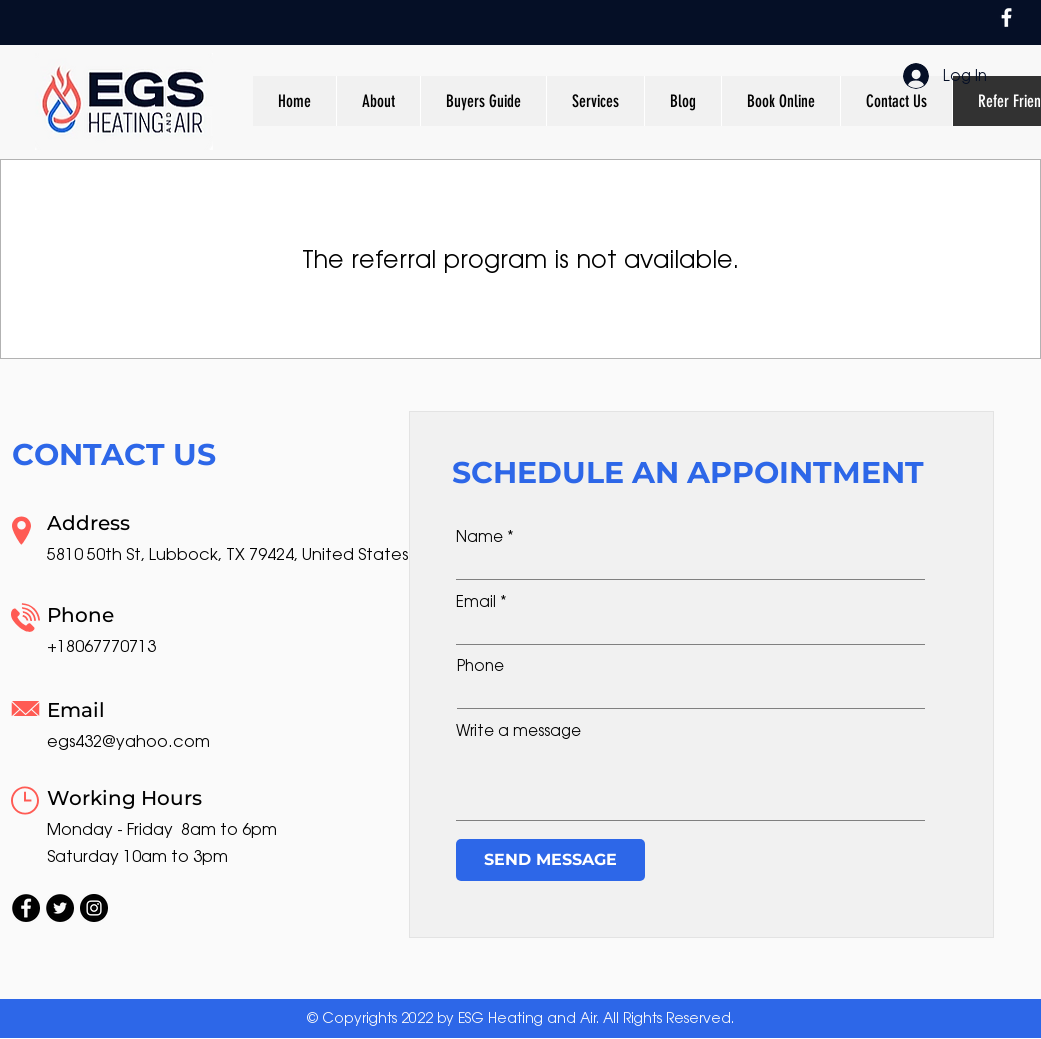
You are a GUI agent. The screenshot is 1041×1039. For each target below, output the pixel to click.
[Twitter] (60, 908)
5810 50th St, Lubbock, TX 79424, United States (227, 554)
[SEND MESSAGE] (550, 860)
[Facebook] (1006, 17)
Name (479, 536)
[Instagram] (94, 908)
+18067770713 (101, 646)
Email (476, 601)
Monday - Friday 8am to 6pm (162, 829)
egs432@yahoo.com (128, 741)
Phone (480, 665)
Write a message (518, 730)
